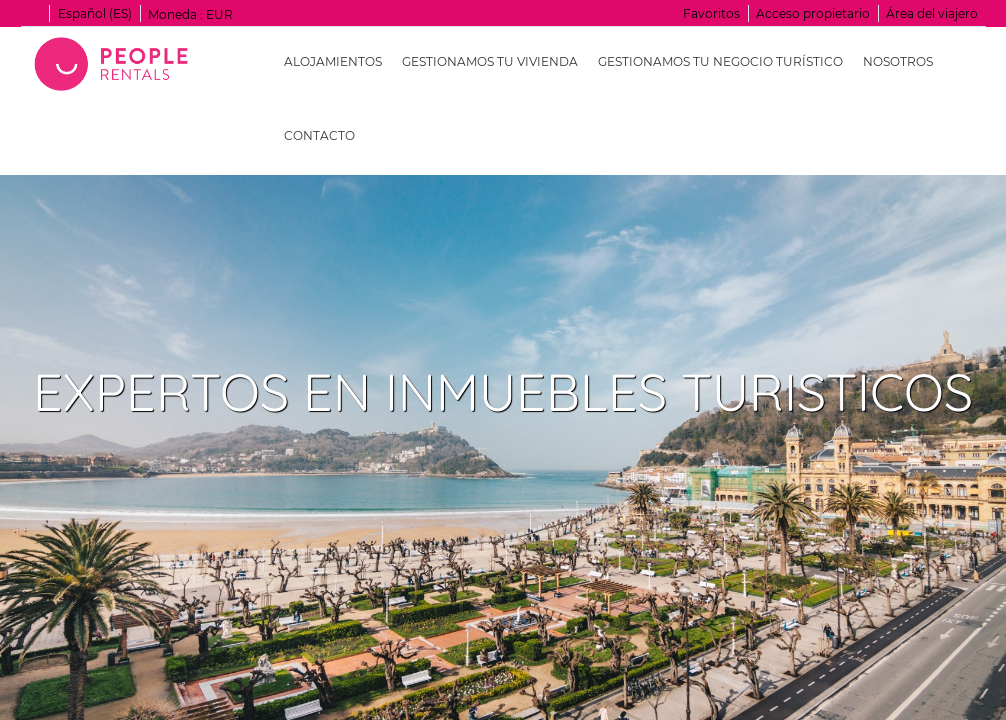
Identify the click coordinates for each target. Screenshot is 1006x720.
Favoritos (711, 13)
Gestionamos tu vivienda (490, 61)
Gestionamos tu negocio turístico (720, 61)
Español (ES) (95, 13)
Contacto (319, 135)
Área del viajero (932, 13)
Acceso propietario (813, 13)
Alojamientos (333, 61)
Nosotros (898, 61)
